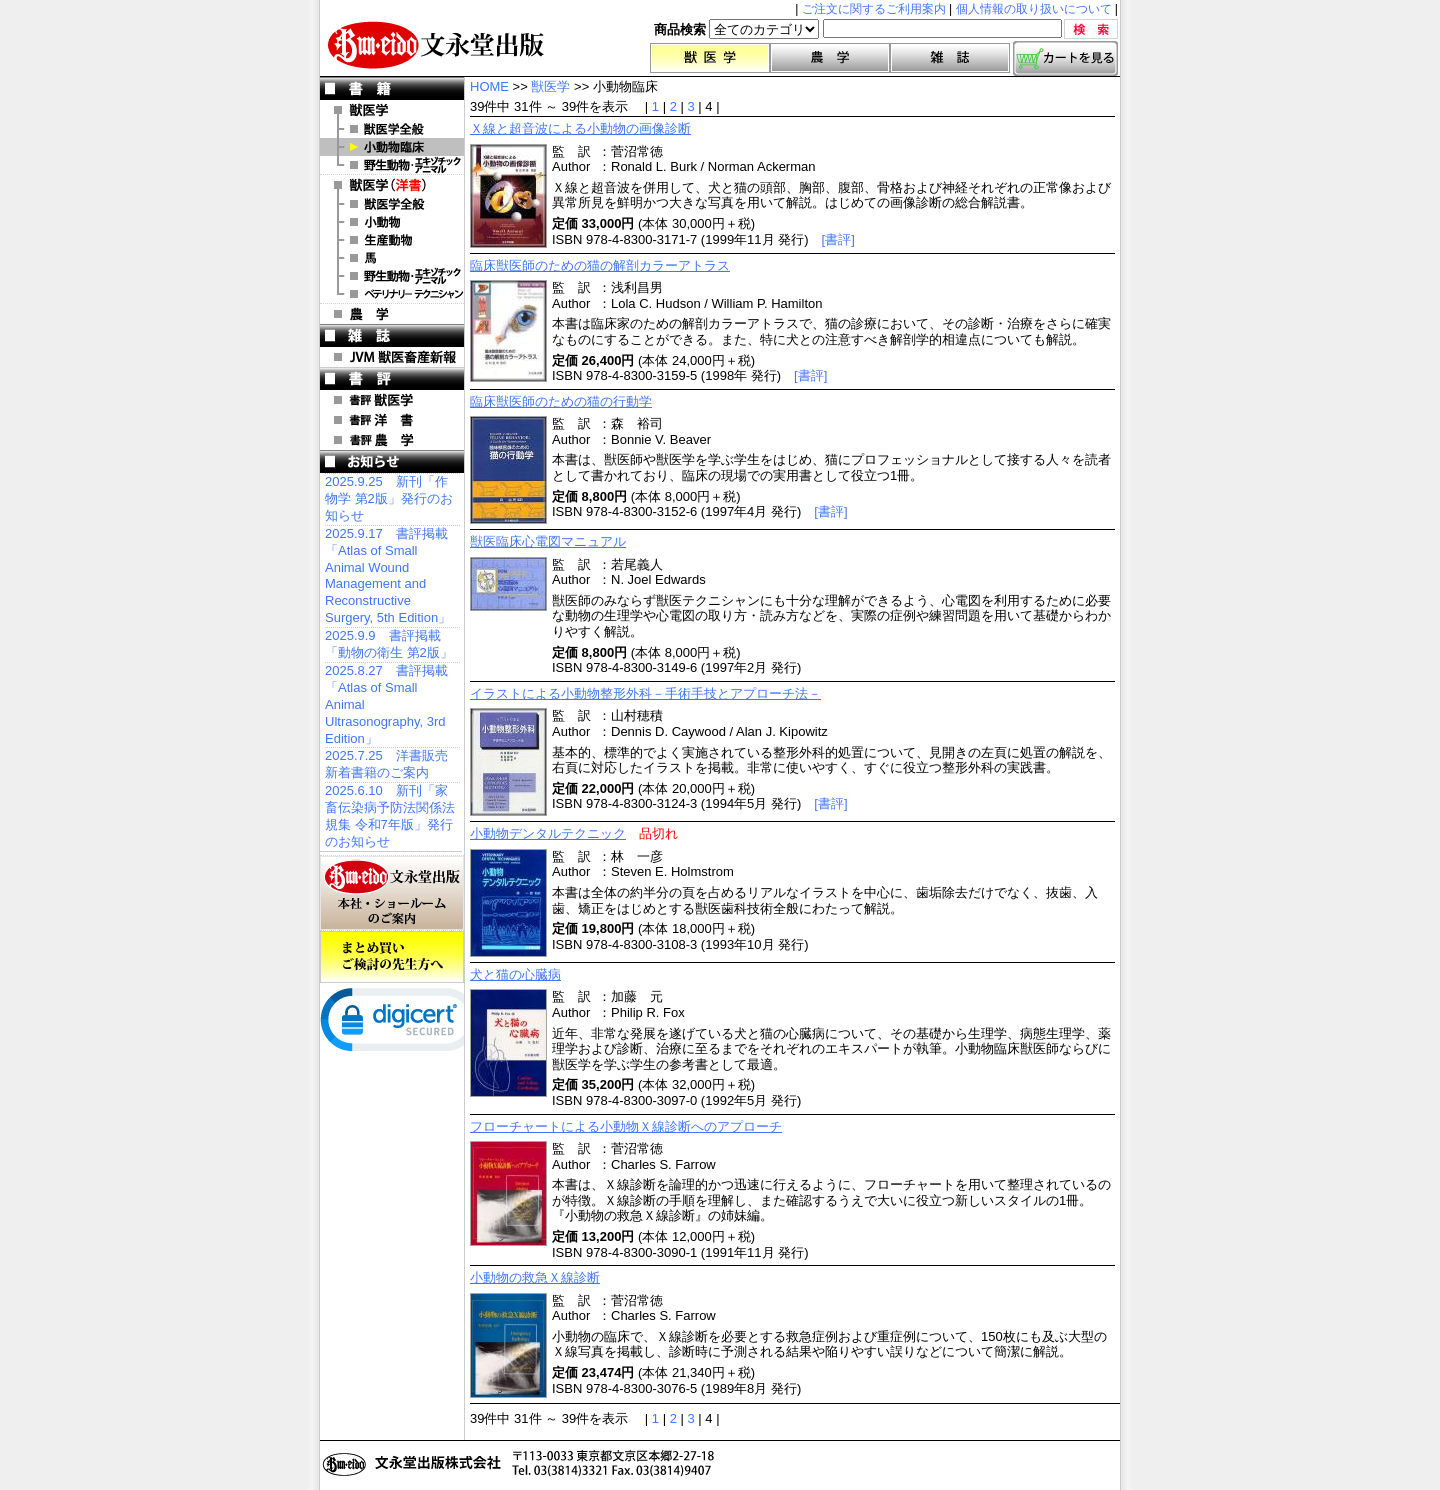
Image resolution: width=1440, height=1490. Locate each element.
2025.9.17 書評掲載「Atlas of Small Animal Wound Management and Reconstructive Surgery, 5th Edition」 (388, 575)
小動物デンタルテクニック (548, 833)
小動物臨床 (392, 147)
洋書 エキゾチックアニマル (392, 276)
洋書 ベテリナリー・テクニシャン (392, 294)
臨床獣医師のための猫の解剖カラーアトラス (600, 265)
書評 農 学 (392, 440)
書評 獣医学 (392, 400)
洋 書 (392, 185)
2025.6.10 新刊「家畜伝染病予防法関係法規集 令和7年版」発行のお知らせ (390, 816)
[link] (400, 1024)
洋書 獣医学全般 (392, 204)
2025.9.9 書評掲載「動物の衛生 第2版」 (389, 644)
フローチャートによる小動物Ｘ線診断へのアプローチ (626, 1126)
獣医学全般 (392, 129)
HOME (489, 86)
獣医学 (710, 58)
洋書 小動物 (392, 222)
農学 (830, 58)
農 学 (392, 314)
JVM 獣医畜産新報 (392, 357)
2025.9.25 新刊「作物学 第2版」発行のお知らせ (389, 498)
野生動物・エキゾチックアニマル (392, 165)
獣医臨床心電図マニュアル (548, 541)
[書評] (838, 239)
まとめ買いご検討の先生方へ (392, 957)
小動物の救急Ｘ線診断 (535, 1277)
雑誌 (950, 58)
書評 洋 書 (392, 420)
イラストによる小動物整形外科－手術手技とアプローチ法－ (645, 693)
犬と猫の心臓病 (515, 974)
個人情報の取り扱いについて (1034, 9)
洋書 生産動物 (392, 240)
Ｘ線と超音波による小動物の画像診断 (580, 128)
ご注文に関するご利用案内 (874, 9)
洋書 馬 (392, 258)
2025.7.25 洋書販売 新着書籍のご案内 (386, 764)
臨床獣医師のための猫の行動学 (561, 401)
